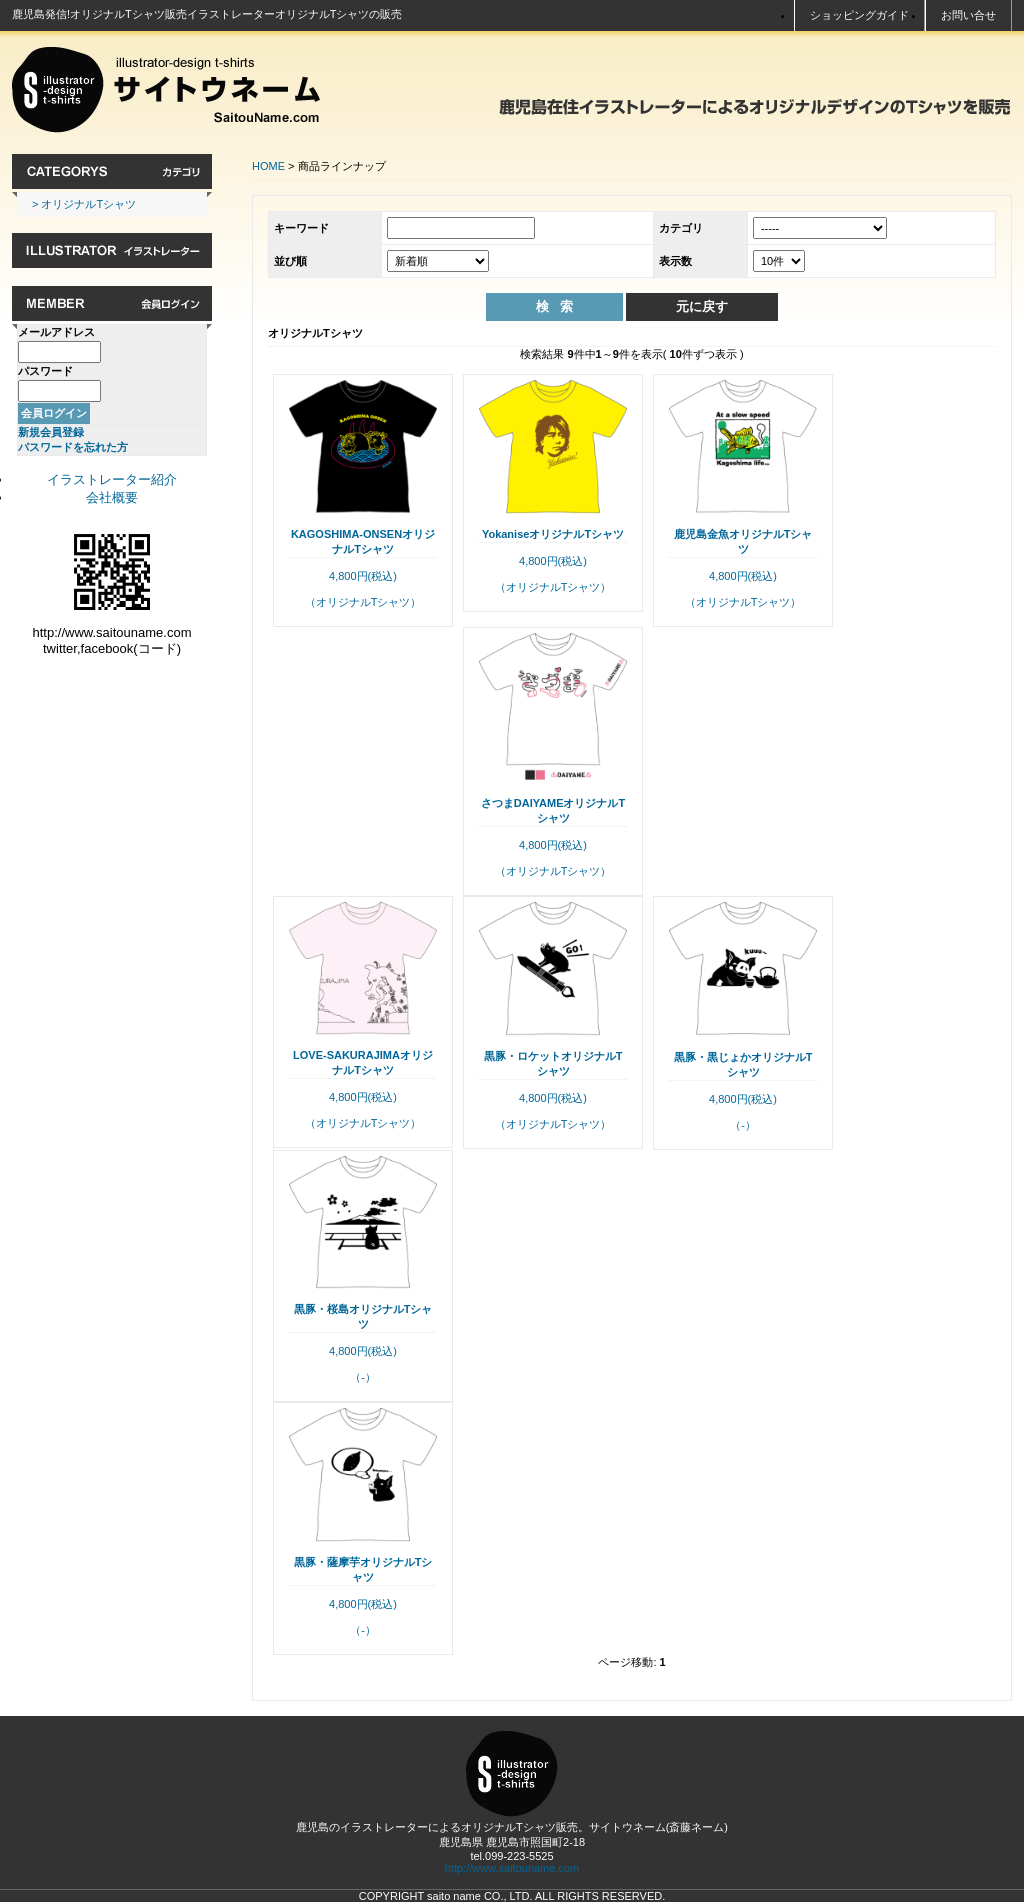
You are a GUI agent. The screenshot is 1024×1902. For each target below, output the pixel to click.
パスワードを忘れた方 (73, 447)
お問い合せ (968, 15)
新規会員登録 (51, 432)
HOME (268, 166)
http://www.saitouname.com (512, 1868)
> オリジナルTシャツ (84, 204)
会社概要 (112, 497)
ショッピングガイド (859, 15)
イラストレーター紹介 (112, 479)
